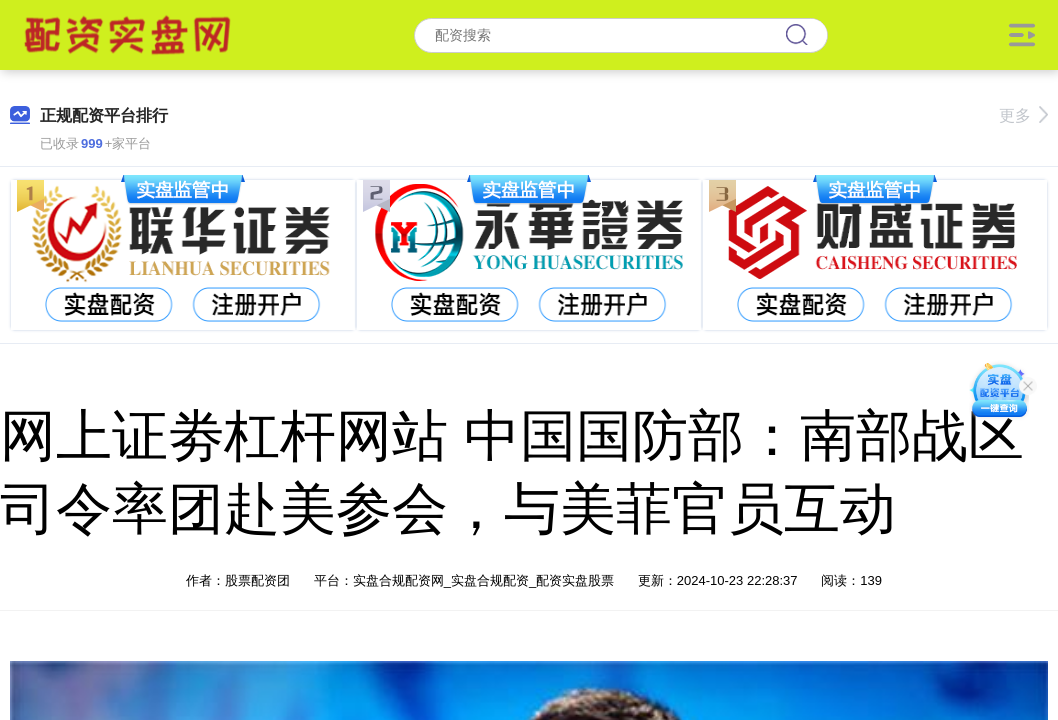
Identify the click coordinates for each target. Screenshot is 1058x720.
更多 (1023, 115)
